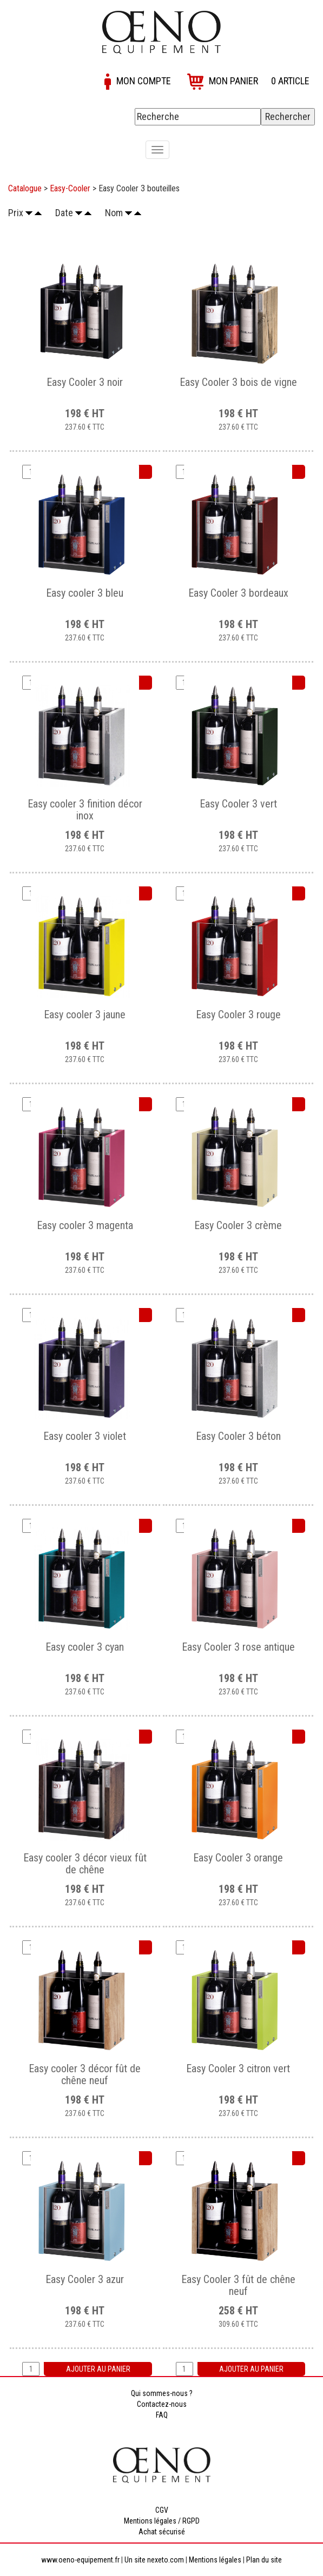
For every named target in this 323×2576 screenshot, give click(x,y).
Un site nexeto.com (154, 2559)
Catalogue (25, 188)
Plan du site (264, 2559)
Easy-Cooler (70, 188)
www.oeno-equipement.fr (80, 2559)
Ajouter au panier (98, 2369)
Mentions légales (215, 2559)
